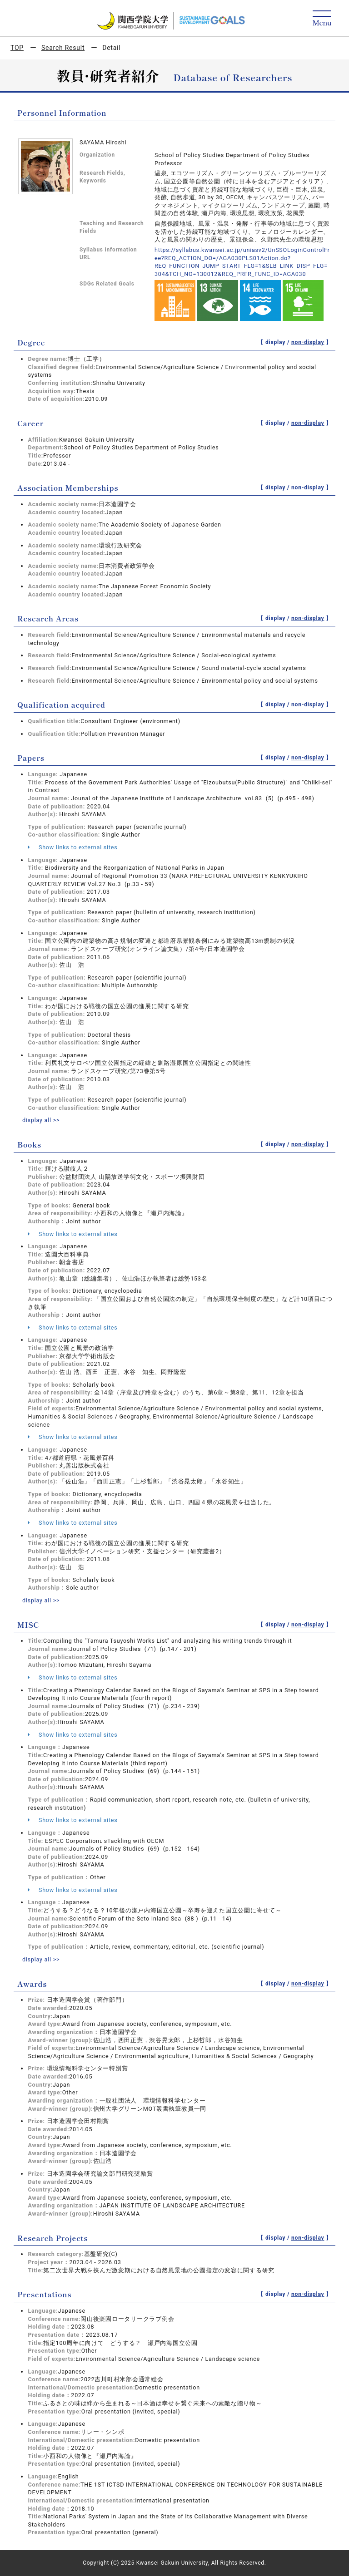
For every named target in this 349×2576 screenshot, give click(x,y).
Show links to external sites (72, 847)
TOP (17, 47)
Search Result (63, 47)
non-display (307, 342)
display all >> (41, 1120)
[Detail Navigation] (322, 19)
